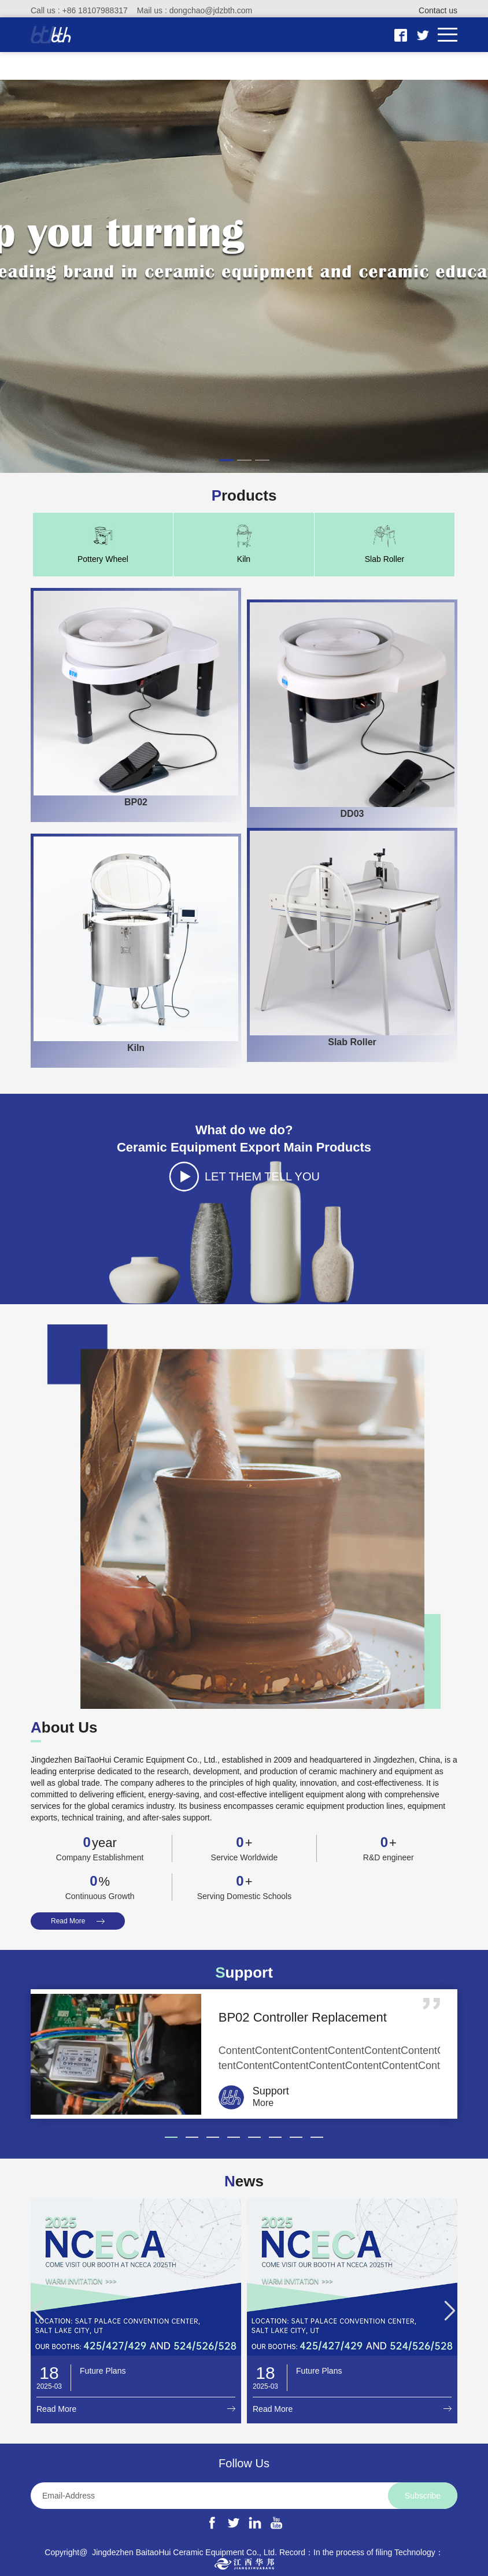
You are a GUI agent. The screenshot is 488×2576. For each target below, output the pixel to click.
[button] (226, 460)
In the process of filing (352, 2552)
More (263, 2103)
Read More (68, 1921)
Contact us (438, 10)
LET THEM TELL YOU (264, 1175)
